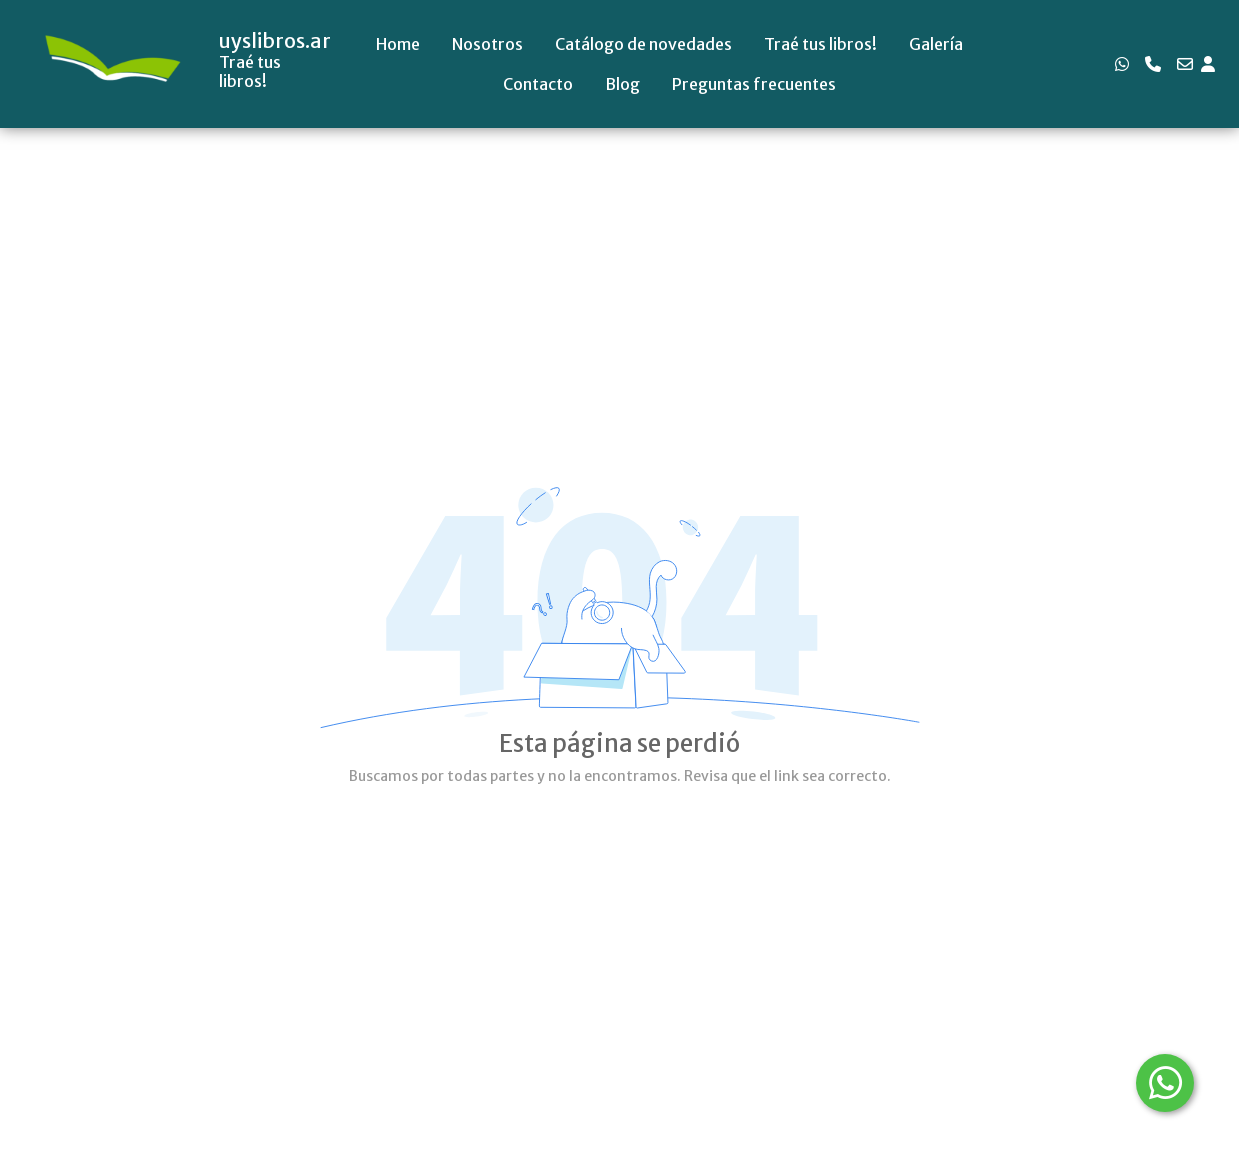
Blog (622, 84)
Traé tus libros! (820, 44)
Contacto (538, 84)
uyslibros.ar (275, 41)
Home (398, 44)
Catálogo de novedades (643, 44)
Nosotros (487, 44)
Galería (936, 44)
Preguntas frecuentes (754, 84)
